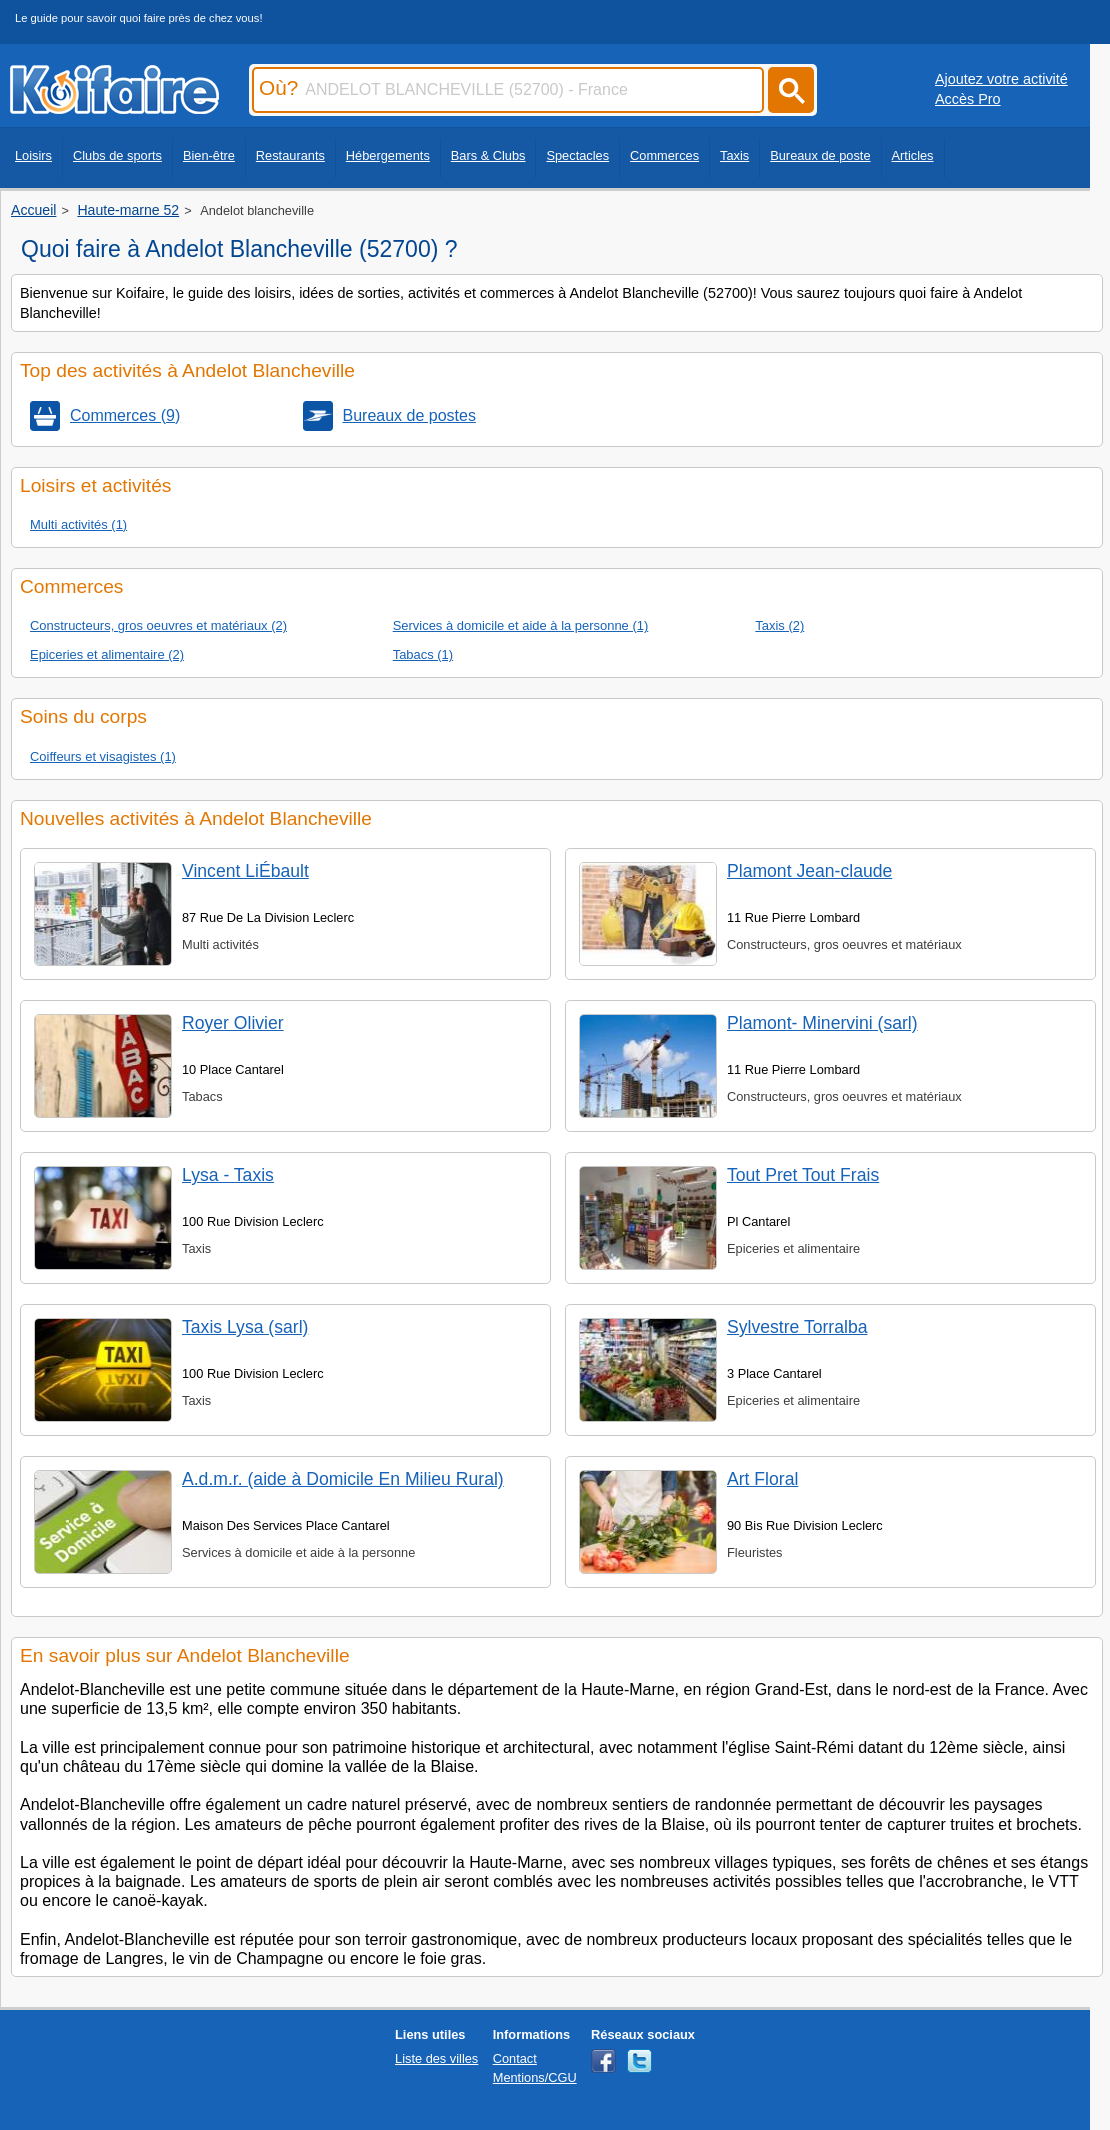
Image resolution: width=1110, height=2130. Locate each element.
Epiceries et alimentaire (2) (107, 654)
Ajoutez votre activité (1001, 79)
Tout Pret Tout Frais (803, 1175)
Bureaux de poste (820, 155)
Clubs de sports (117, 155)
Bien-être (209, 155)
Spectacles (577, 155)
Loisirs (33, 155)
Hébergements (388, 155)
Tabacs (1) (423, 654)
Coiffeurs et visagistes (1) (103, 756)
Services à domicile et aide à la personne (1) (521, 625)
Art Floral (762, 1479)
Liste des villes (436, 2058)
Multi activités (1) (78, 524)
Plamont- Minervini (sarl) (822, 1023)
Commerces (664, 155)
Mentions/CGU (535, 2077)
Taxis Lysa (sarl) (245, 1327)
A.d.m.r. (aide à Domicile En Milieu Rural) (343, 1479)
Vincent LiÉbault (245, 871)
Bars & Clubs (488, 155)
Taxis (734, 155)
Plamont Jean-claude (809, 871)
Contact (515, 2058)
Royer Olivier (233, 1023)
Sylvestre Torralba (797, 1327)
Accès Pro (968, 99)
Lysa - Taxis (228, 1175)
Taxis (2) (779, 625)
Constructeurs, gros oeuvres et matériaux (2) (158, 625)
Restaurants (290, 155)
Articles (913, 155)
